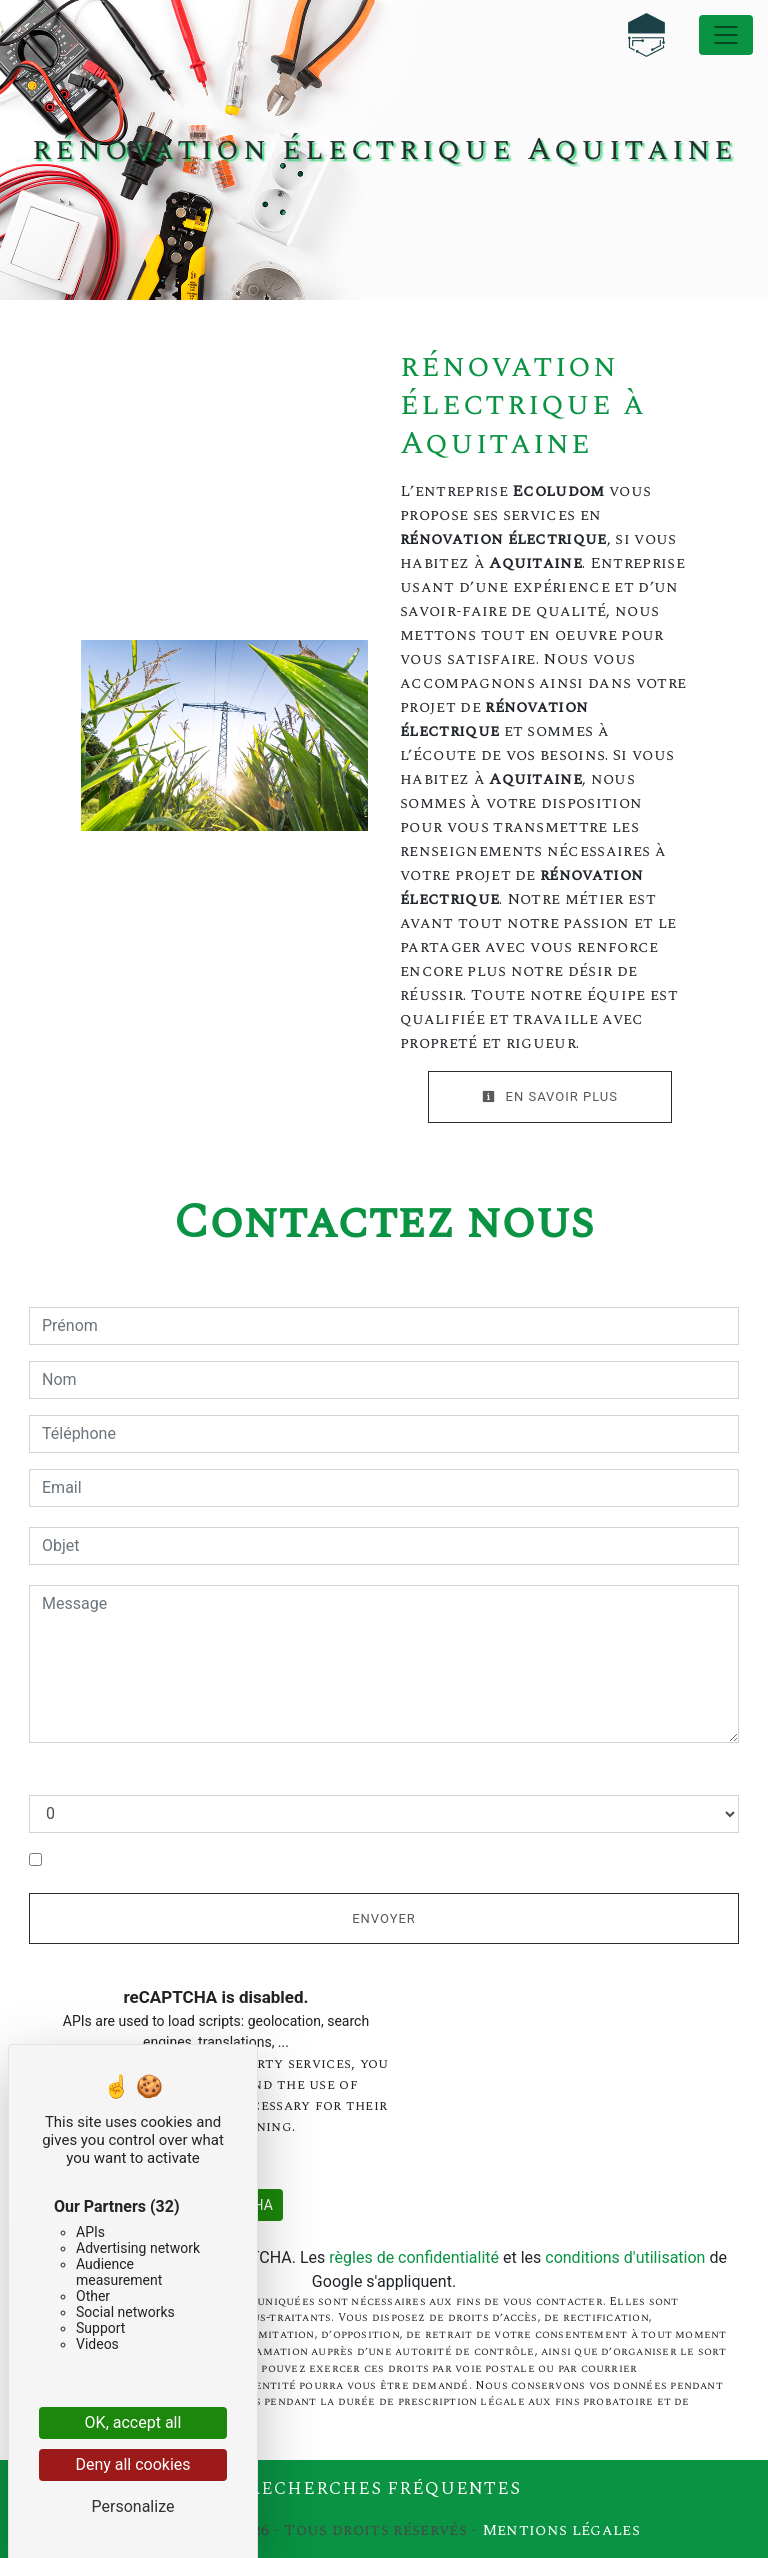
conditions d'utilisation (625, 2257)
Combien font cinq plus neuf (129, 1774)
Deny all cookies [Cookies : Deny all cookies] (132, 2464)
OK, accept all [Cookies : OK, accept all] (133, 2422)
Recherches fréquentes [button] (384, 2489)
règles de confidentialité (414, 2257)
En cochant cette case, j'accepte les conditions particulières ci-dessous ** (309, 1860)
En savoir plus (550, 1096)
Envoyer (384, 1918)
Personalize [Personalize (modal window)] (133, 2506)
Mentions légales (559, 2530)
